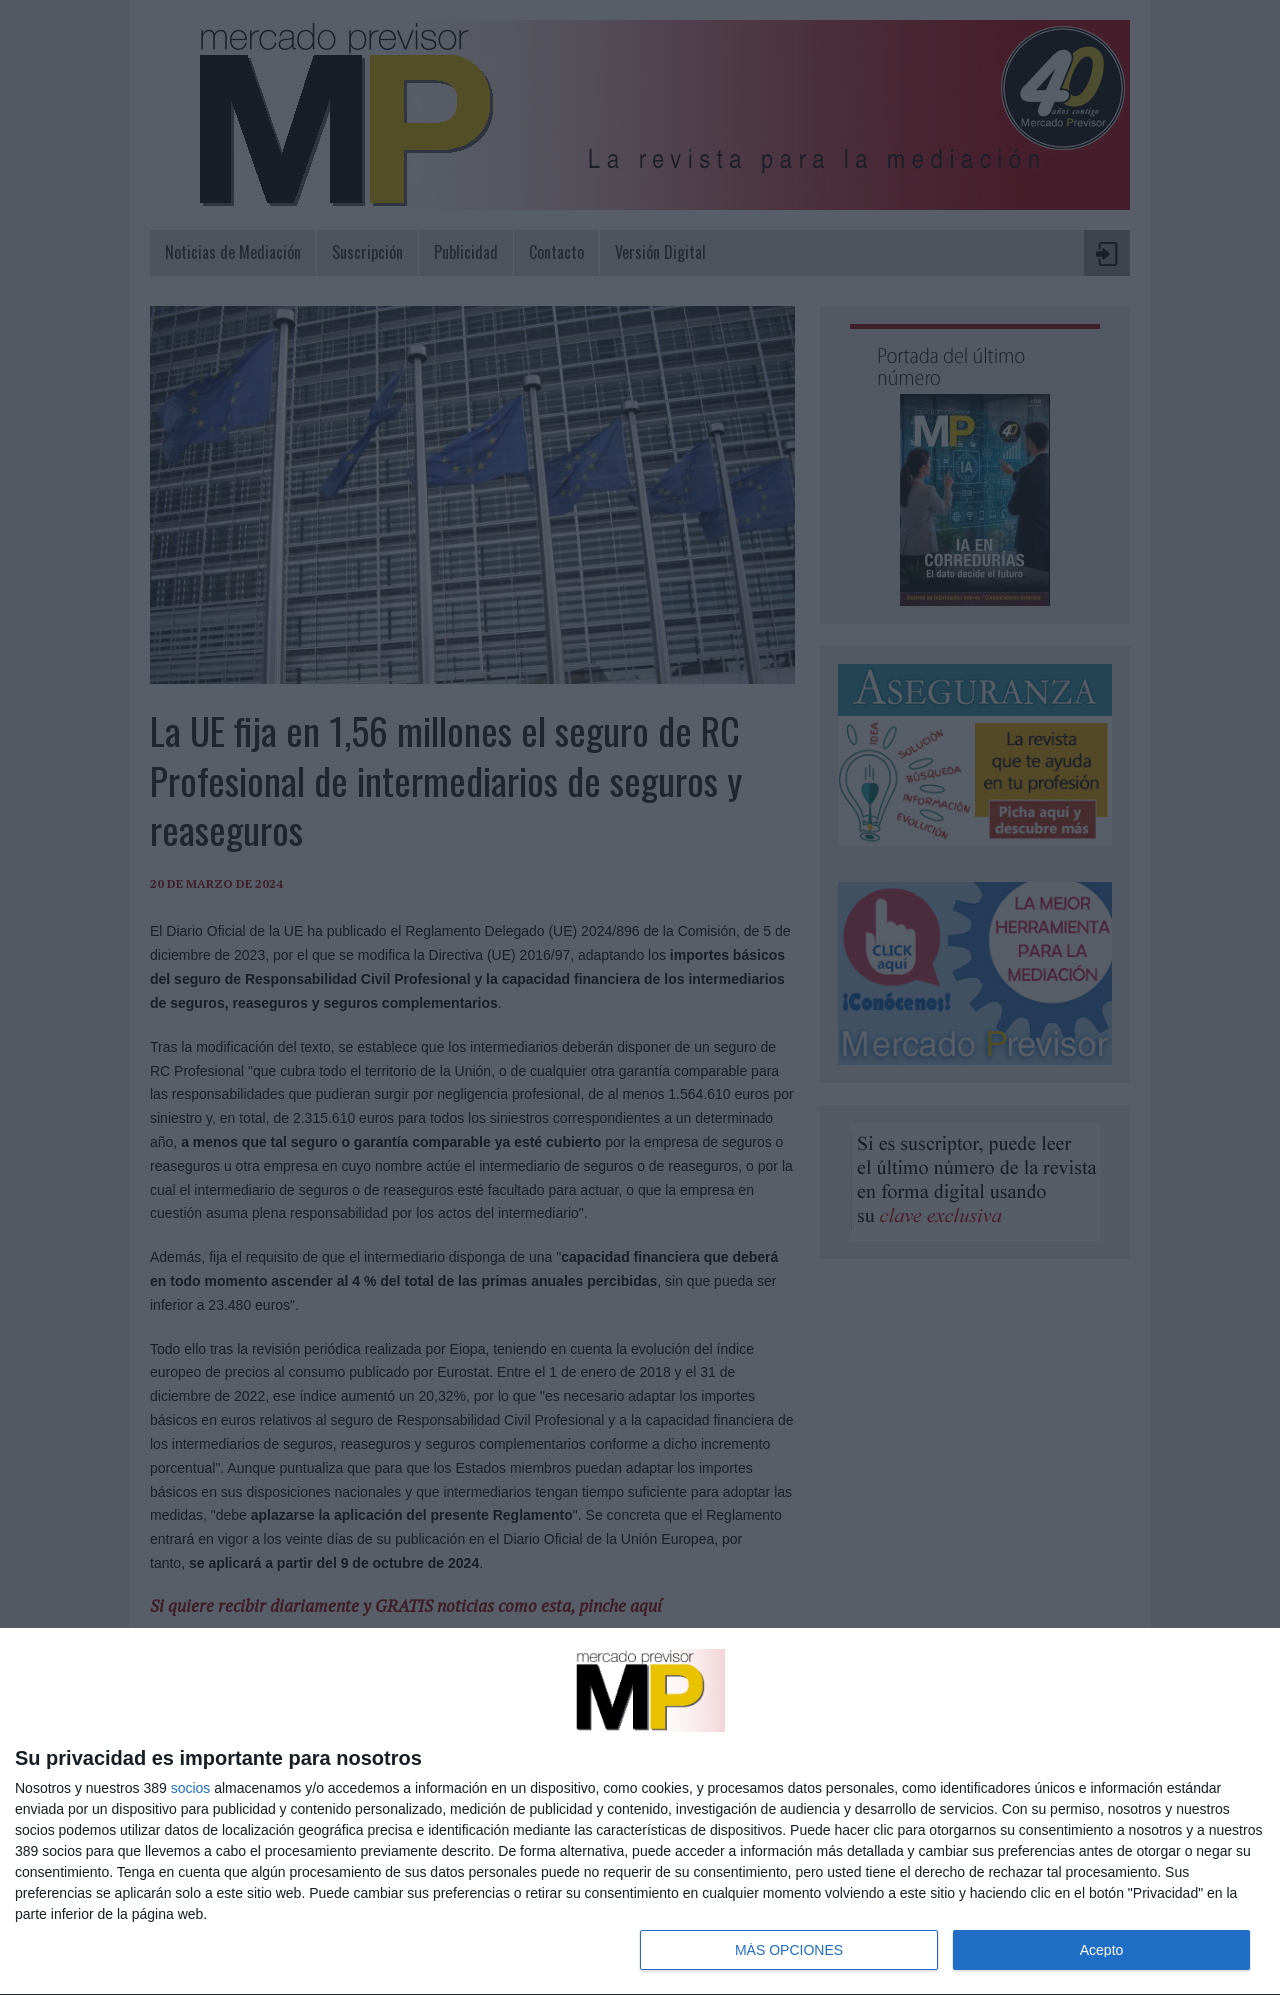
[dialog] (640, 1812)
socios (191, 1788)
